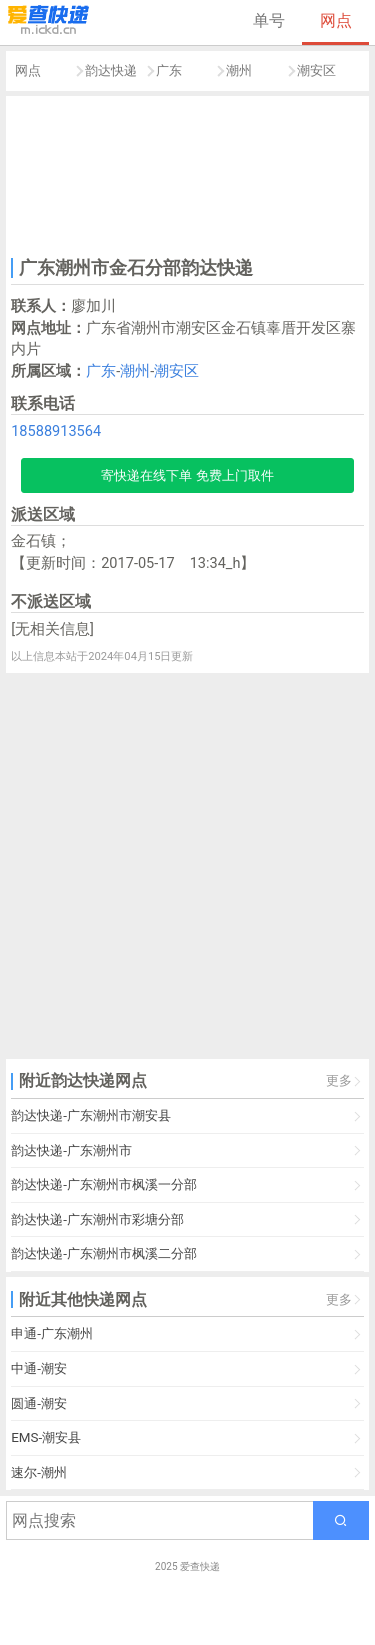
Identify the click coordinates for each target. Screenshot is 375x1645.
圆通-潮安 (39, 1403)
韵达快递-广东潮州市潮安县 (91, 1115)
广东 (169, 70)
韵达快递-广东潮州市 (71, 1150)
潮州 (239, 70)
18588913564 (56, 431)
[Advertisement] (188, 174)
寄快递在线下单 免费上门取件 (187, 475)
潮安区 (316, 70)
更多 (339, 1080)
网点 (336, 20)
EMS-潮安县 (46, 1437)
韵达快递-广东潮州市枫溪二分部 (104, 1253)
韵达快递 (111, 70)
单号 (269, 20)
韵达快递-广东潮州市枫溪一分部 (104, 1184)
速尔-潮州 (39, 1472)
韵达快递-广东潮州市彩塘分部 (97, 1219)
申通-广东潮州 (52, 1333)
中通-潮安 (39, 1368)
